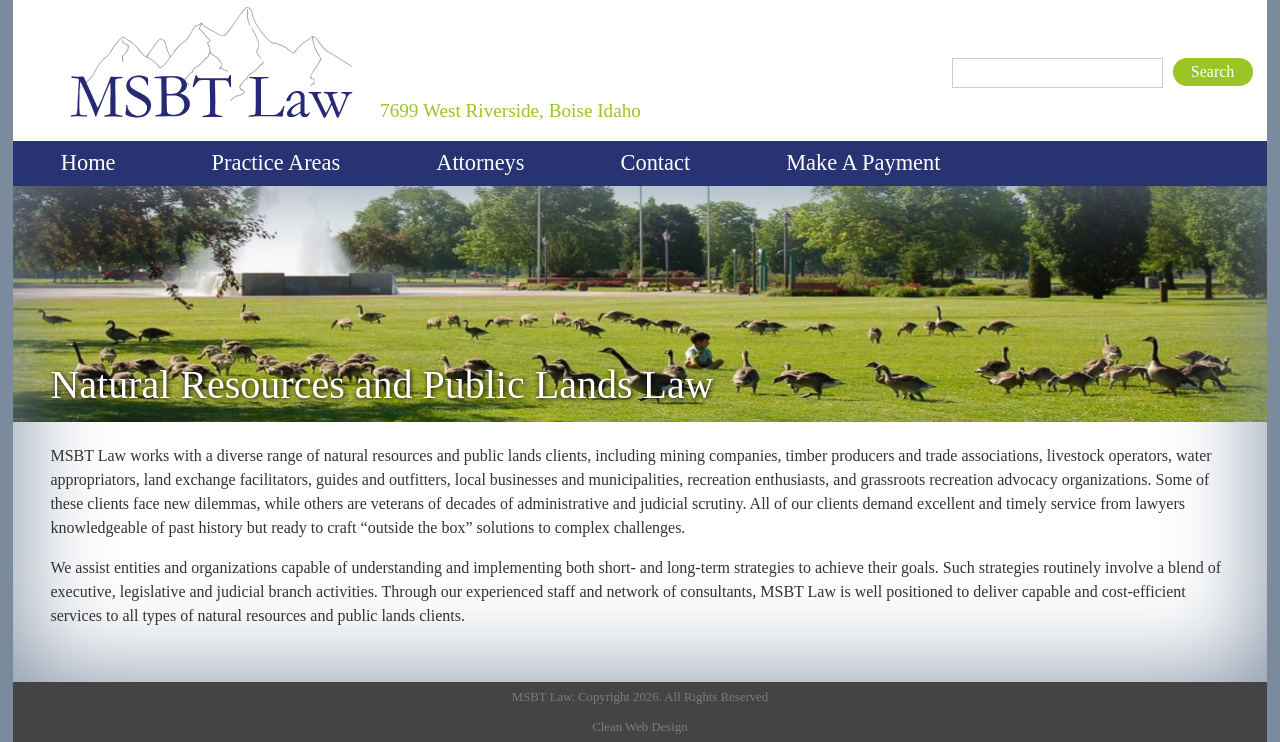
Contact (656, 162)
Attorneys (480, 162)
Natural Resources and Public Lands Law (381, 385)
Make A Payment (863, 162)
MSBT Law (83, 5)
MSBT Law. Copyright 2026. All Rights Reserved (640, 697)
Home (88, 162)
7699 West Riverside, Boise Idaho (510, 110)
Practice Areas (276, 162)
